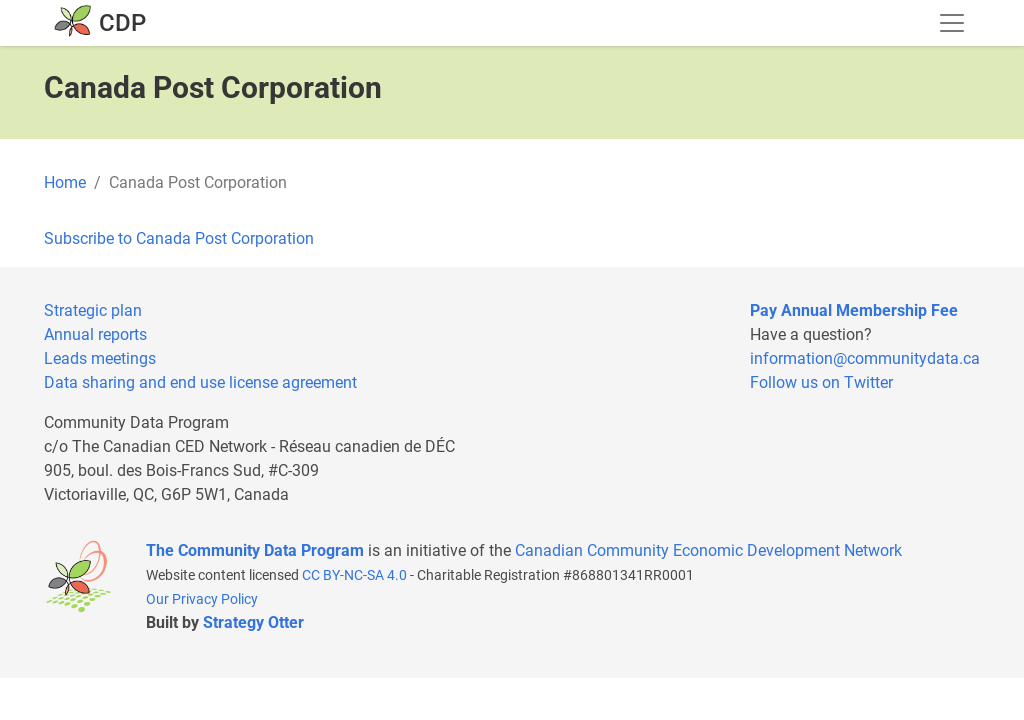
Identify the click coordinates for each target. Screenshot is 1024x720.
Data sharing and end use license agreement (200, 382)
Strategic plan (93, 310)
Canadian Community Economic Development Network (708, 550)
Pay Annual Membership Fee (854, 310)
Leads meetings (100, 358)
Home (65, 182)
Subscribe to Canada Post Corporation (179, 238)
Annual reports (95, 334)
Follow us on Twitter (821, 382)
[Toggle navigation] (952, 23)
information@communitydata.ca (865, 358)
